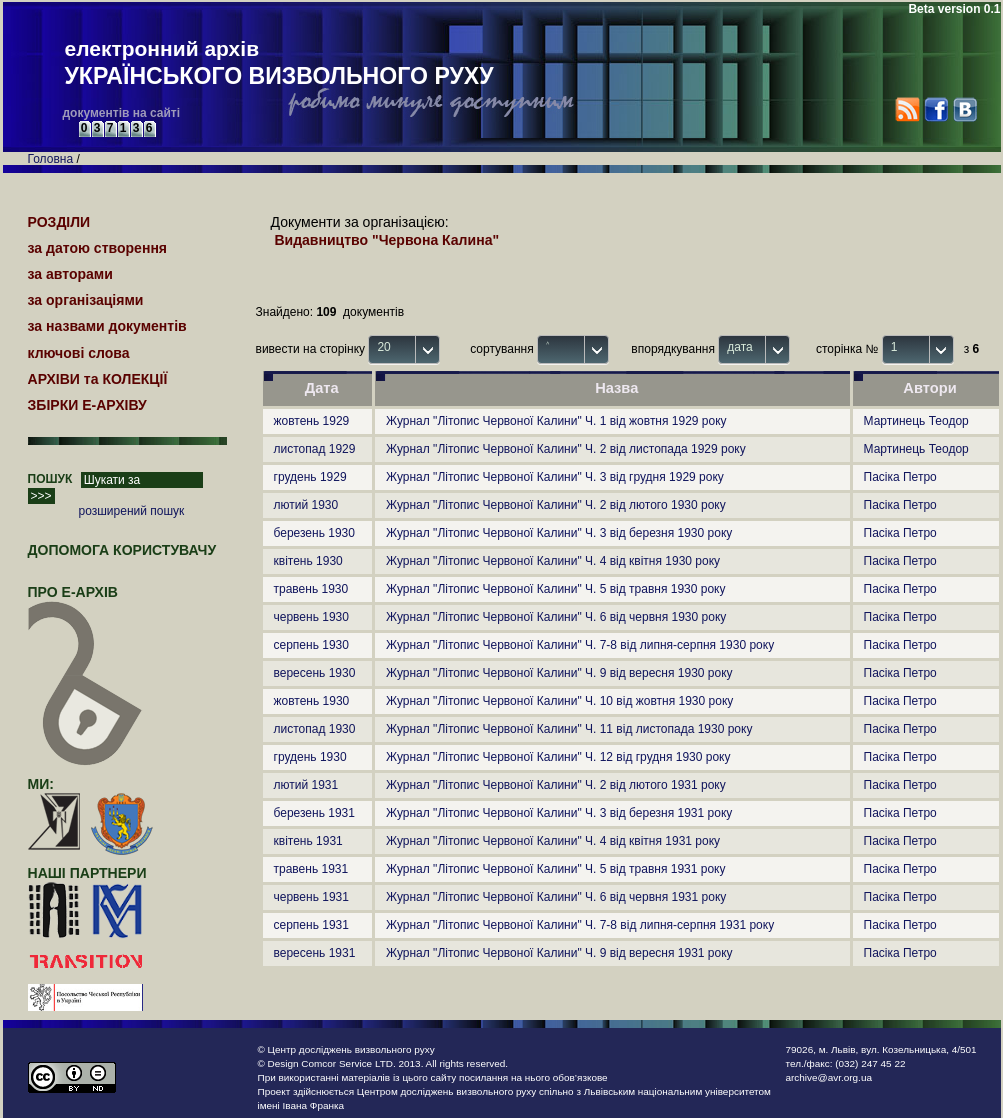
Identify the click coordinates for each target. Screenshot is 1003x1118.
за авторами (70, 274)
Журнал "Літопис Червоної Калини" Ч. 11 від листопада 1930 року (569, 729)
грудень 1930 (310, 757)
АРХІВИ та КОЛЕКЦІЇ (98, 379)
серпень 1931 (311, 925)
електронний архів (279, 64)
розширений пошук (132, 511)
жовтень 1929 (312, 421)
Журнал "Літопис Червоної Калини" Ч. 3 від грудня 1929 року (555, 477)
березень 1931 (314, 813)
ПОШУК (50, 479)
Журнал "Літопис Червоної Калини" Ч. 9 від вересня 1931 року (559, 953)
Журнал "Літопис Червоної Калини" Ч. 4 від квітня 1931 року (553, 841)
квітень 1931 (308, 841)
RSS (907, 109)
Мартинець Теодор (916, 421)
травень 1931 (311, 869)
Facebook (935, 109)
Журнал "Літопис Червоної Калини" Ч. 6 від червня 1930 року (556, 617)
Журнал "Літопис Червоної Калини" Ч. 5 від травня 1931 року (556, 869)
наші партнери (87, 873)
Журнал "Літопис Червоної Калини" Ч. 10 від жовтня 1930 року (559, 701)
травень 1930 (311, 589)
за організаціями (86, 300)
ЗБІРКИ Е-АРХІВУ (87, 405)
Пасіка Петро (900, 477)
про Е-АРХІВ (85, 601)
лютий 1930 (306, 505)
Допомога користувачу (122, 550)
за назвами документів (107, 326)
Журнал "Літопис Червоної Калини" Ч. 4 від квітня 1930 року (553, 561)
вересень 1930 (315, 673)
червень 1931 (311, 897)
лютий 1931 (306, 785)
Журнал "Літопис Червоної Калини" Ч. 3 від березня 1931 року (559, 813)
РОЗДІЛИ (59, 222)
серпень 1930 (311, 645)
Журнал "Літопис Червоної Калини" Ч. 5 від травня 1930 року (556, 589)
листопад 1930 (315, 729)
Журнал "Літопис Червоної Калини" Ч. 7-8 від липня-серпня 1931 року (580, 925)
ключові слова (79, 353)
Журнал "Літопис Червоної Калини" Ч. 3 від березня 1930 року (559, 533)
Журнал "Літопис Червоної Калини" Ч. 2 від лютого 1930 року (556, 505)
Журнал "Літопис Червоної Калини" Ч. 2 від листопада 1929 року (566, 449)
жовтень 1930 (312, 701)
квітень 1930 (308, 561)
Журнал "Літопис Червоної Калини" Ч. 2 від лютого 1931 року (556, 785)
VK (964, 109)
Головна (51, 159)
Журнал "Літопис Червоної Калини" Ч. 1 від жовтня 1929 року (556, 421)
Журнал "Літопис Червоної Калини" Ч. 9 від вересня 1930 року (559, 673)
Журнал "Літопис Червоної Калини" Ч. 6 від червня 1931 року (556, 897)
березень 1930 (314, 533)
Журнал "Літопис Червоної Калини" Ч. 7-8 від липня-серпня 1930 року (580, 645)
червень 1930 (311, 617)
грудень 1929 (310, 477)
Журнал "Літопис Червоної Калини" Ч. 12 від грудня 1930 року (558, 757)
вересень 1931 (315, 953)
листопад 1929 (315, 449)
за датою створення (98, 248)
